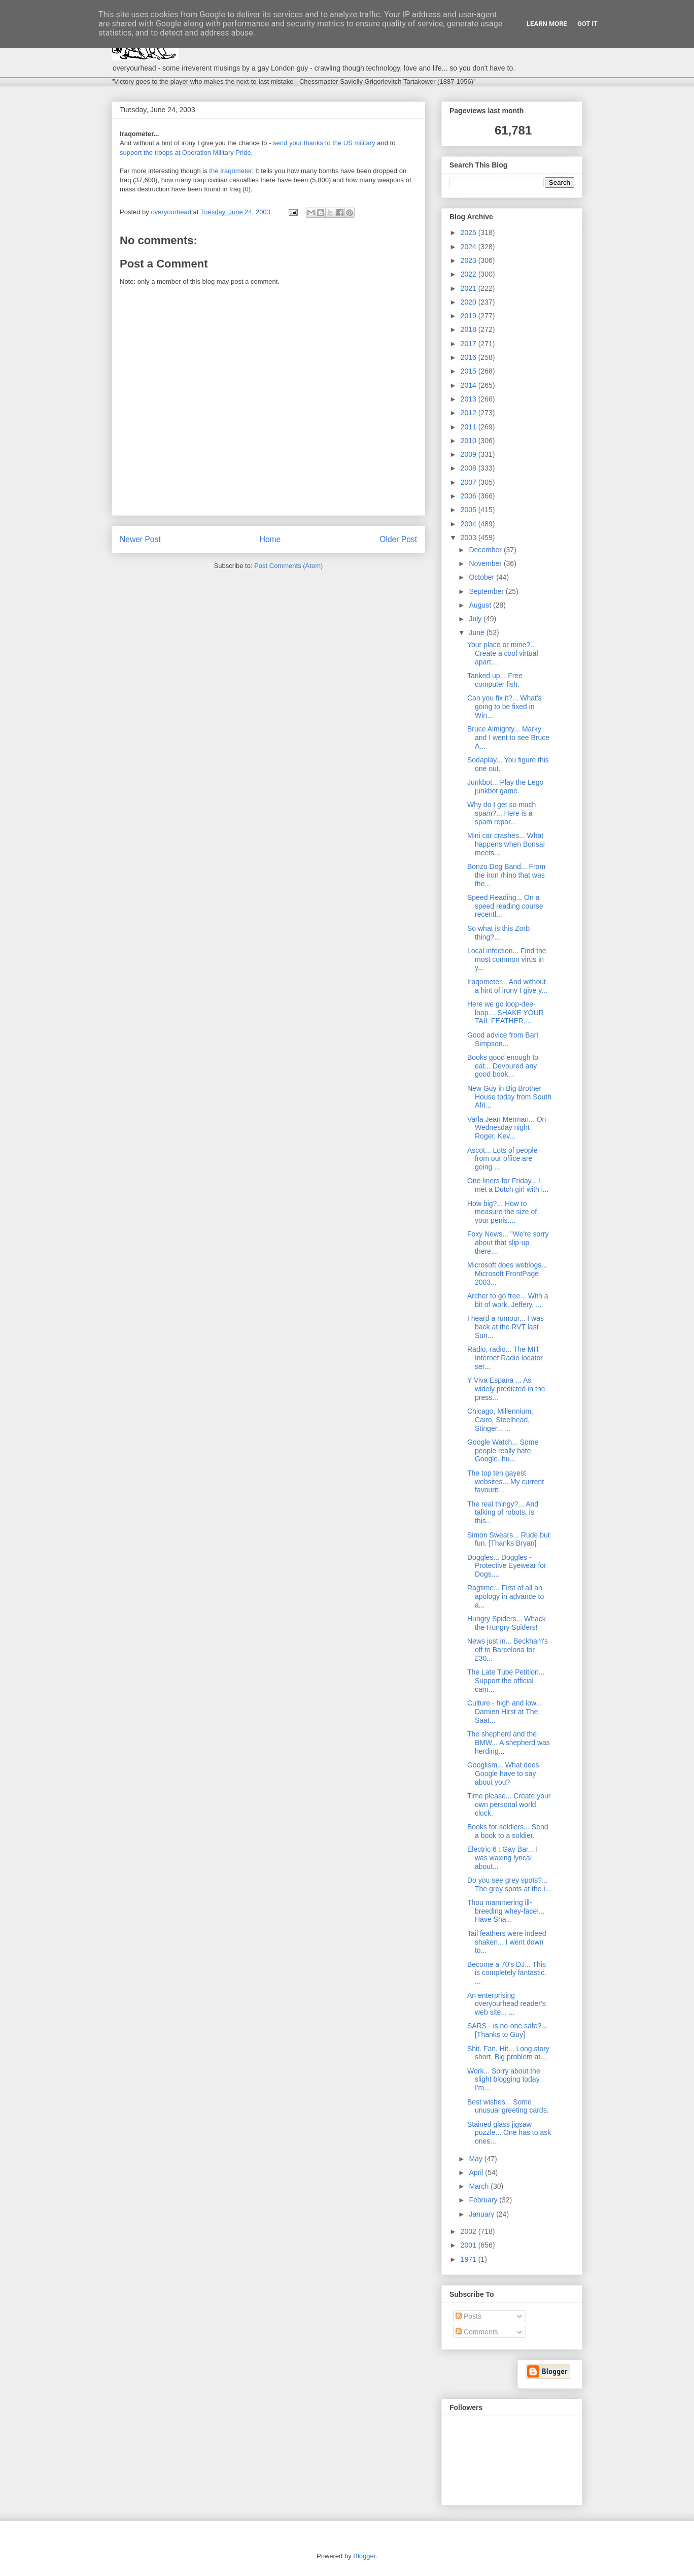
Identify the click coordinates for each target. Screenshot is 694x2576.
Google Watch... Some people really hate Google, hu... (502, 1450)
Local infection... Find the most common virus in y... (506, 959)
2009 (469, 454)
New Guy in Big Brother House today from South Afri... (509, 1097)
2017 (469, 344)
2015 (469, 371)
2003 (469, 537)
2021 (469, 288)
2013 (469, 399)
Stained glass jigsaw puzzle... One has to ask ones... (509, 2133)
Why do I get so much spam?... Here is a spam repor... (501, 813)
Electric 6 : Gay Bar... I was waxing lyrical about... (502, 1857)
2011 (469, 427)
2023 (469, 260)
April (477, 2172)
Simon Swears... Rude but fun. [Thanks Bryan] (508, 1539)
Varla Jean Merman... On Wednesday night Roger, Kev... (506, 1128)
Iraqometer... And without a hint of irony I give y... (507, 986)
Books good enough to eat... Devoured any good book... (502, 1066)
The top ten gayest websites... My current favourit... (505, 1481)
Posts (468, 2316)
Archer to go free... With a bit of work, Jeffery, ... (507, 1300)
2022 (469, 274)
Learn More (547, 23)
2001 (469, 2245)
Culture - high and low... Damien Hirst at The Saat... (504, 1711)
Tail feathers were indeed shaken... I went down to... (506, 1942)
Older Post (398, 539)
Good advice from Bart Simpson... (502, 1039)
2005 (469, 510)
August (481, 605)
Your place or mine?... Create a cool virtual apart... (502, 653)
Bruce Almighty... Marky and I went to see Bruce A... (508, 737)
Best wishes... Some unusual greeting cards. (508, 2106)
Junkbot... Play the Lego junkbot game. (505, 786)
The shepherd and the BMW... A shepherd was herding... (508, 1742)
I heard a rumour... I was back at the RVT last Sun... (505, 1327)
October (482, 577)
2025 (469, 232)
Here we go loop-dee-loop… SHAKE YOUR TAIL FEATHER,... (505, 1012)
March (480, 2186)
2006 (469, 496)
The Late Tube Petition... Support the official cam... (506, 1680)
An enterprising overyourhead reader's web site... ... (506, 2004)
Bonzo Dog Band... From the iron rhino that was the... (506, 875)
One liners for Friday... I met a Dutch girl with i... (508, 1185)
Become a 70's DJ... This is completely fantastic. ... (506, 1973)
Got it (587, 23)
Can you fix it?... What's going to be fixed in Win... (504, 706)
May (476, 2159)
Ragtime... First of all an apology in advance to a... (505, 1596)
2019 (469, 316)
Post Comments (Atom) (288, 566)
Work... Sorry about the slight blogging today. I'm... (504, 2079)
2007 (469, 482)
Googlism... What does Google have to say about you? (503, 1773)
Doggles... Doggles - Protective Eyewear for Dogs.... (506, 1566)
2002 (469, 2231)
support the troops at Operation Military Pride (185, 152)
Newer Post (140, 539)
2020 (469, 302)
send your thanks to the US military (324, 143)
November (486, 563)
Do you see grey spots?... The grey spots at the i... (509, 1884)
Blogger (364, 2556)
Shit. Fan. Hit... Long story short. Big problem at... (508, 2053)
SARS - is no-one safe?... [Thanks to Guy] (507, 2030)
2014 (469, 385)
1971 (469, 2259)
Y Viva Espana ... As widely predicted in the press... (506, 1388)
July (476, 619)
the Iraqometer (230, 171)
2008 (469, 468)
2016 (469, 357)
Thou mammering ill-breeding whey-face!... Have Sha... (506, 1911)
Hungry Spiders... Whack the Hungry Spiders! (506, 1623)
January (482, 2214)
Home (270, 539)
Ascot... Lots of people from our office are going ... (502, 1159)
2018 (469, 329)
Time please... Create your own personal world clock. (508, 1804)
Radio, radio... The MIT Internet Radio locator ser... (505, 1357)
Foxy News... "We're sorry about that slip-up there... (508, 1242)
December (486, 550)
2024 (469, 247)
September (487, 591)
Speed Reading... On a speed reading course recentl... (505, 906)
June (477, 632)
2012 (469, 413)
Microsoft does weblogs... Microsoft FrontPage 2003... (507, 1273)
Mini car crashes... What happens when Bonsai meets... (506, 844)
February (484, 2200)
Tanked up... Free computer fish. (495, 680)
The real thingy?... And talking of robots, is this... (502, 1512)
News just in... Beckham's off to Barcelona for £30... (507, 1649)
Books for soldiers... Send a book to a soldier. (507, 1831)
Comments (477, 2332)
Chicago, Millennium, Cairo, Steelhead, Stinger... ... (500, 1419)
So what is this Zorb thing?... (498, 932)
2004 (469, 524)
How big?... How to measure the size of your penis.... (502, 1212)
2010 (469, 441)
